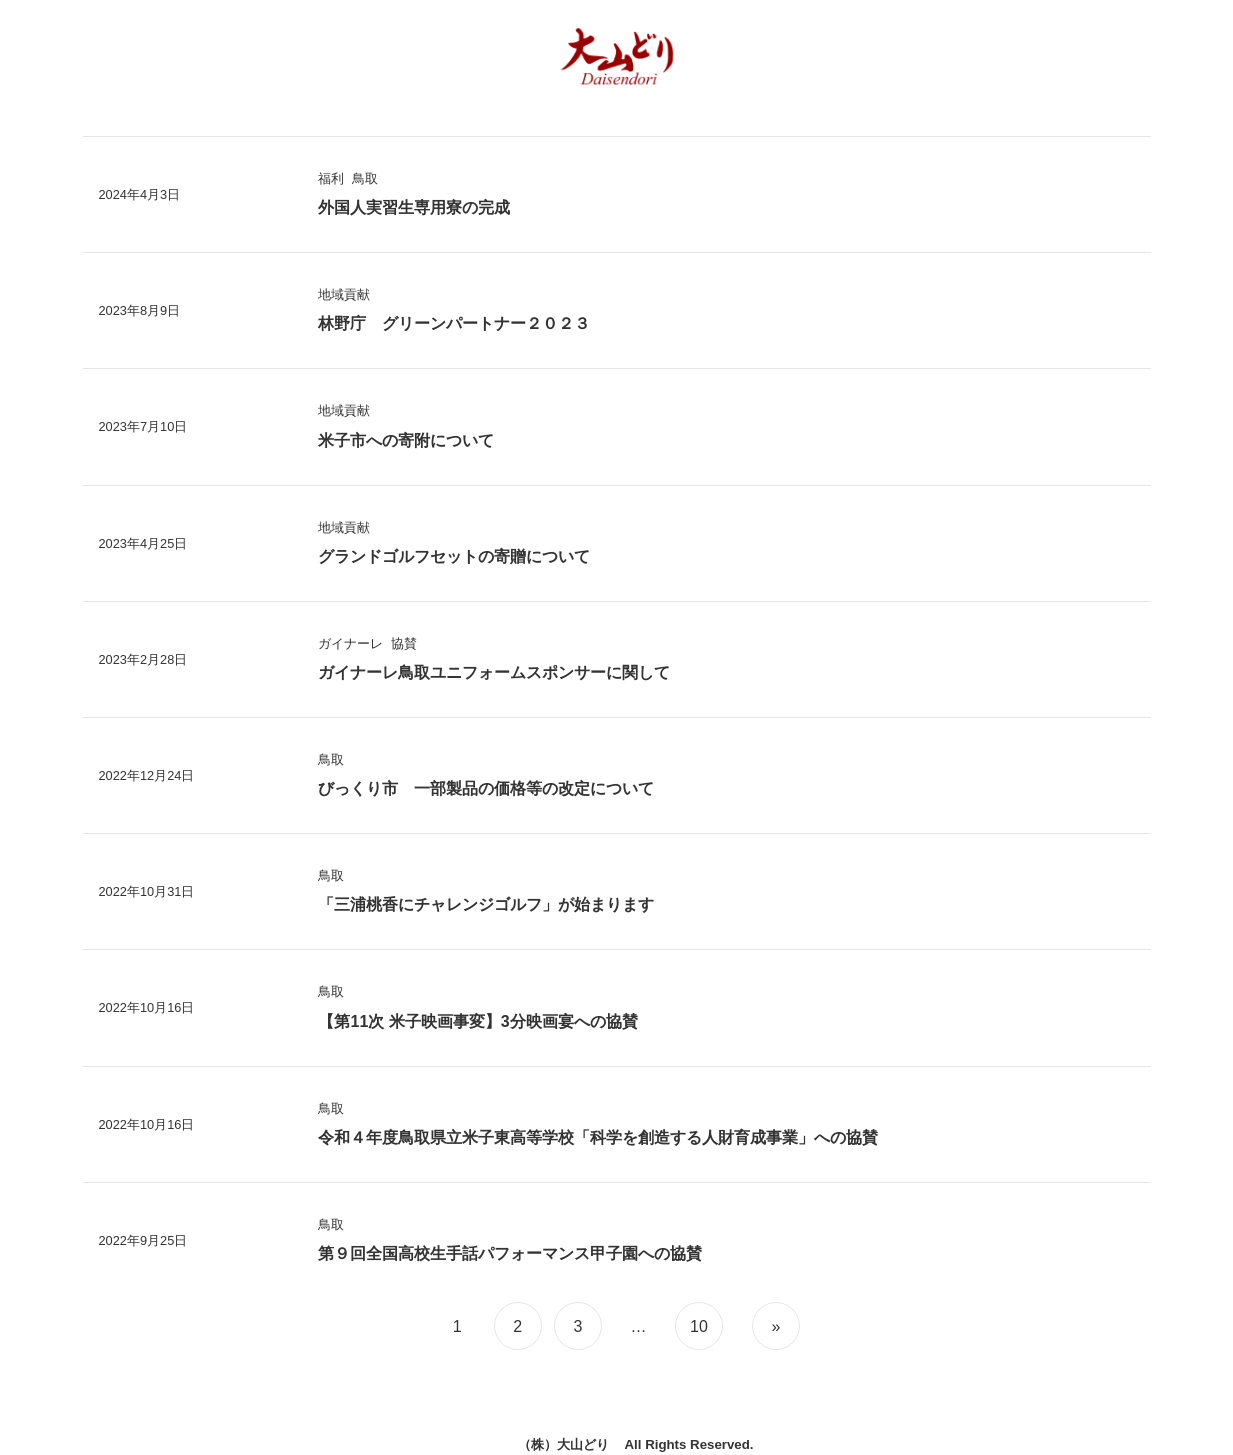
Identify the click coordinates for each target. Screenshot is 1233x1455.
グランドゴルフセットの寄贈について (454, 556)
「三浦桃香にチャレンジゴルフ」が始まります (486, 904)
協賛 (404, 643)
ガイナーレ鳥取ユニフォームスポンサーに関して (494, 672)
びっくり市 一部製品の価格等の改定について (486, 788)
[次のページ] (773, 1326)
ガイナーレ (350, 643)
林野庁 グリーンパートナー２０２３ (454, 323)
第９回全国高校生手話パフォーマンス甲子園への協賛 (510, 1253)
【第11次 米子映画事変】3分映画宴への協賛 (477, 1021)
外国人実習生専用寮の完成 (414, 207)
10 (699, 1326)
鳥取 (365, 178)
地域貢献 (344, 294)
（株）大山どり (563, 1444)
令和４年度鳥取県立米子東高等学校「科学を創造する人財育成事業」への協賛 (598, 1137)
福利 (331, 178)
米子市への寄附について (406, 440)
